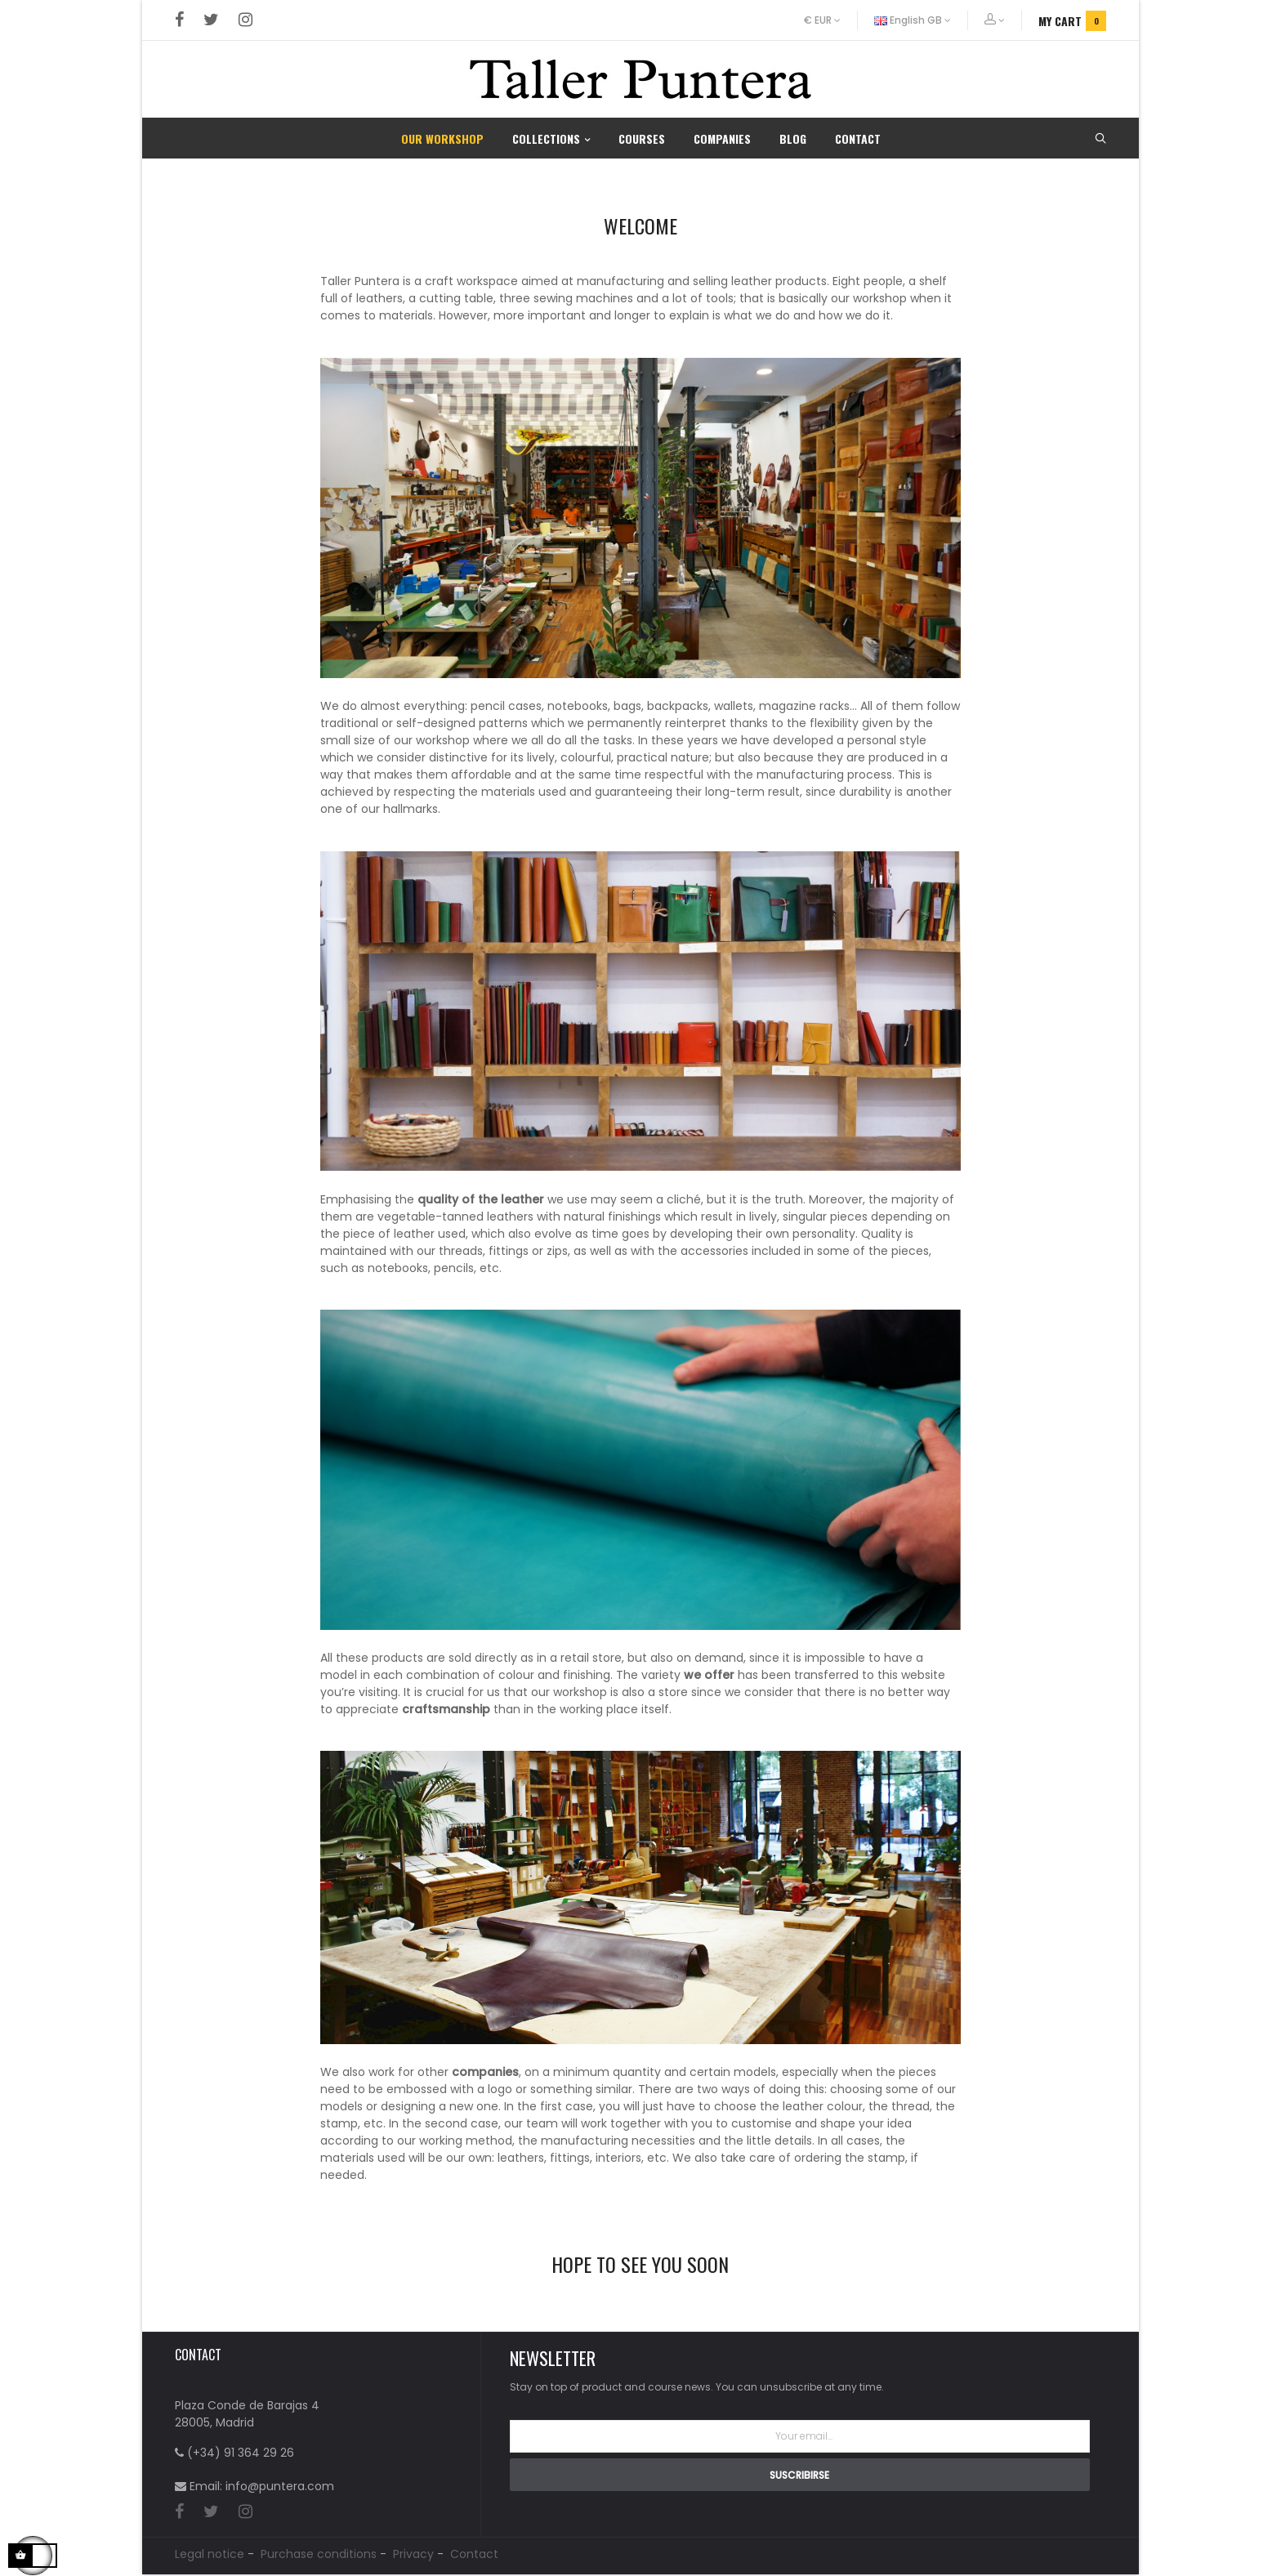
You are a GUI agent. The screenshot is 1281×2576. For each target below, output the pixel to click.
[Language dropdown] (913, 20)
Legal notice (209, 2555)
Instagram (245, 20)
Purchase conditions (319, 2555)
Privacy (413, 2555)
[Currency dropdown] (831, 20)
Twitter (211, 20)
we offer (709, 1675)
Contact (474, 2555)
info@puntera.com (279, 2486)
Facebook (179, 20)
